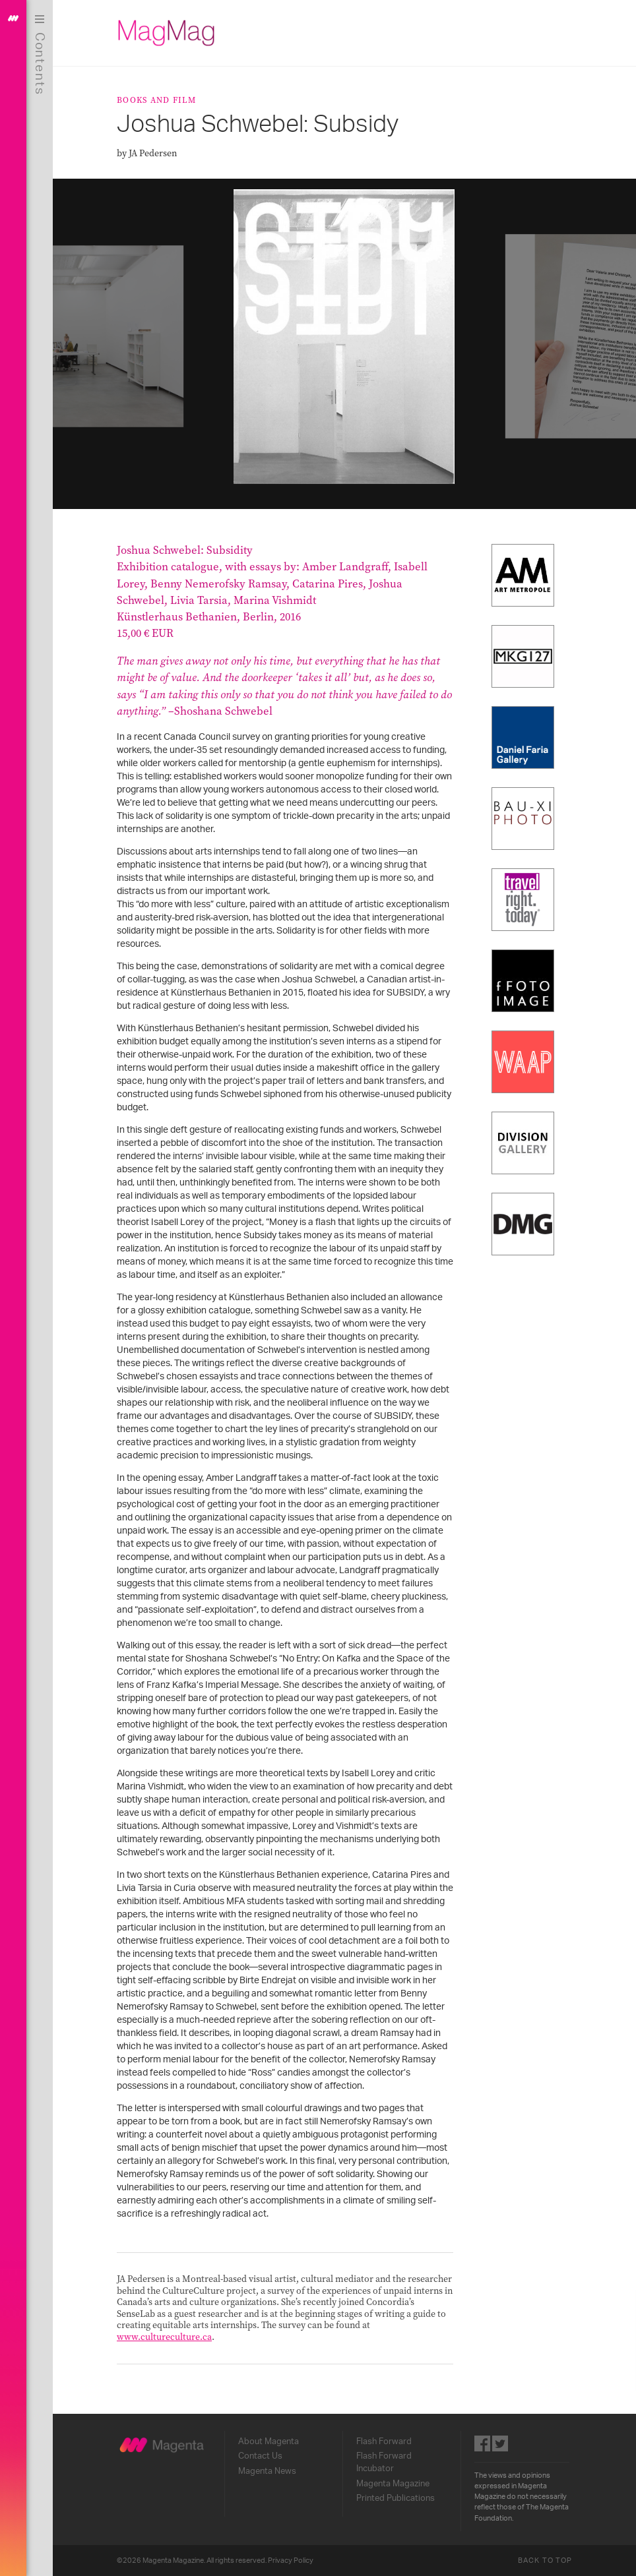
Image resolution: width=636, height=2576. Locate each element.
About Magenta (268, 2441)
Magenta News (267, 2471)
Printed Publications (395, 2498)
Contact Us (260, 2456)
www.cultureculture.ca (164, 2337)
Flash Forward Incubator (384, 2462)
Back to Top (545, 2560)
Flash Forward (384, 2441)
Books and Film (157, 99)
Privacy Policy (290, 2560)
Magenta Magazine (392, 2483)
